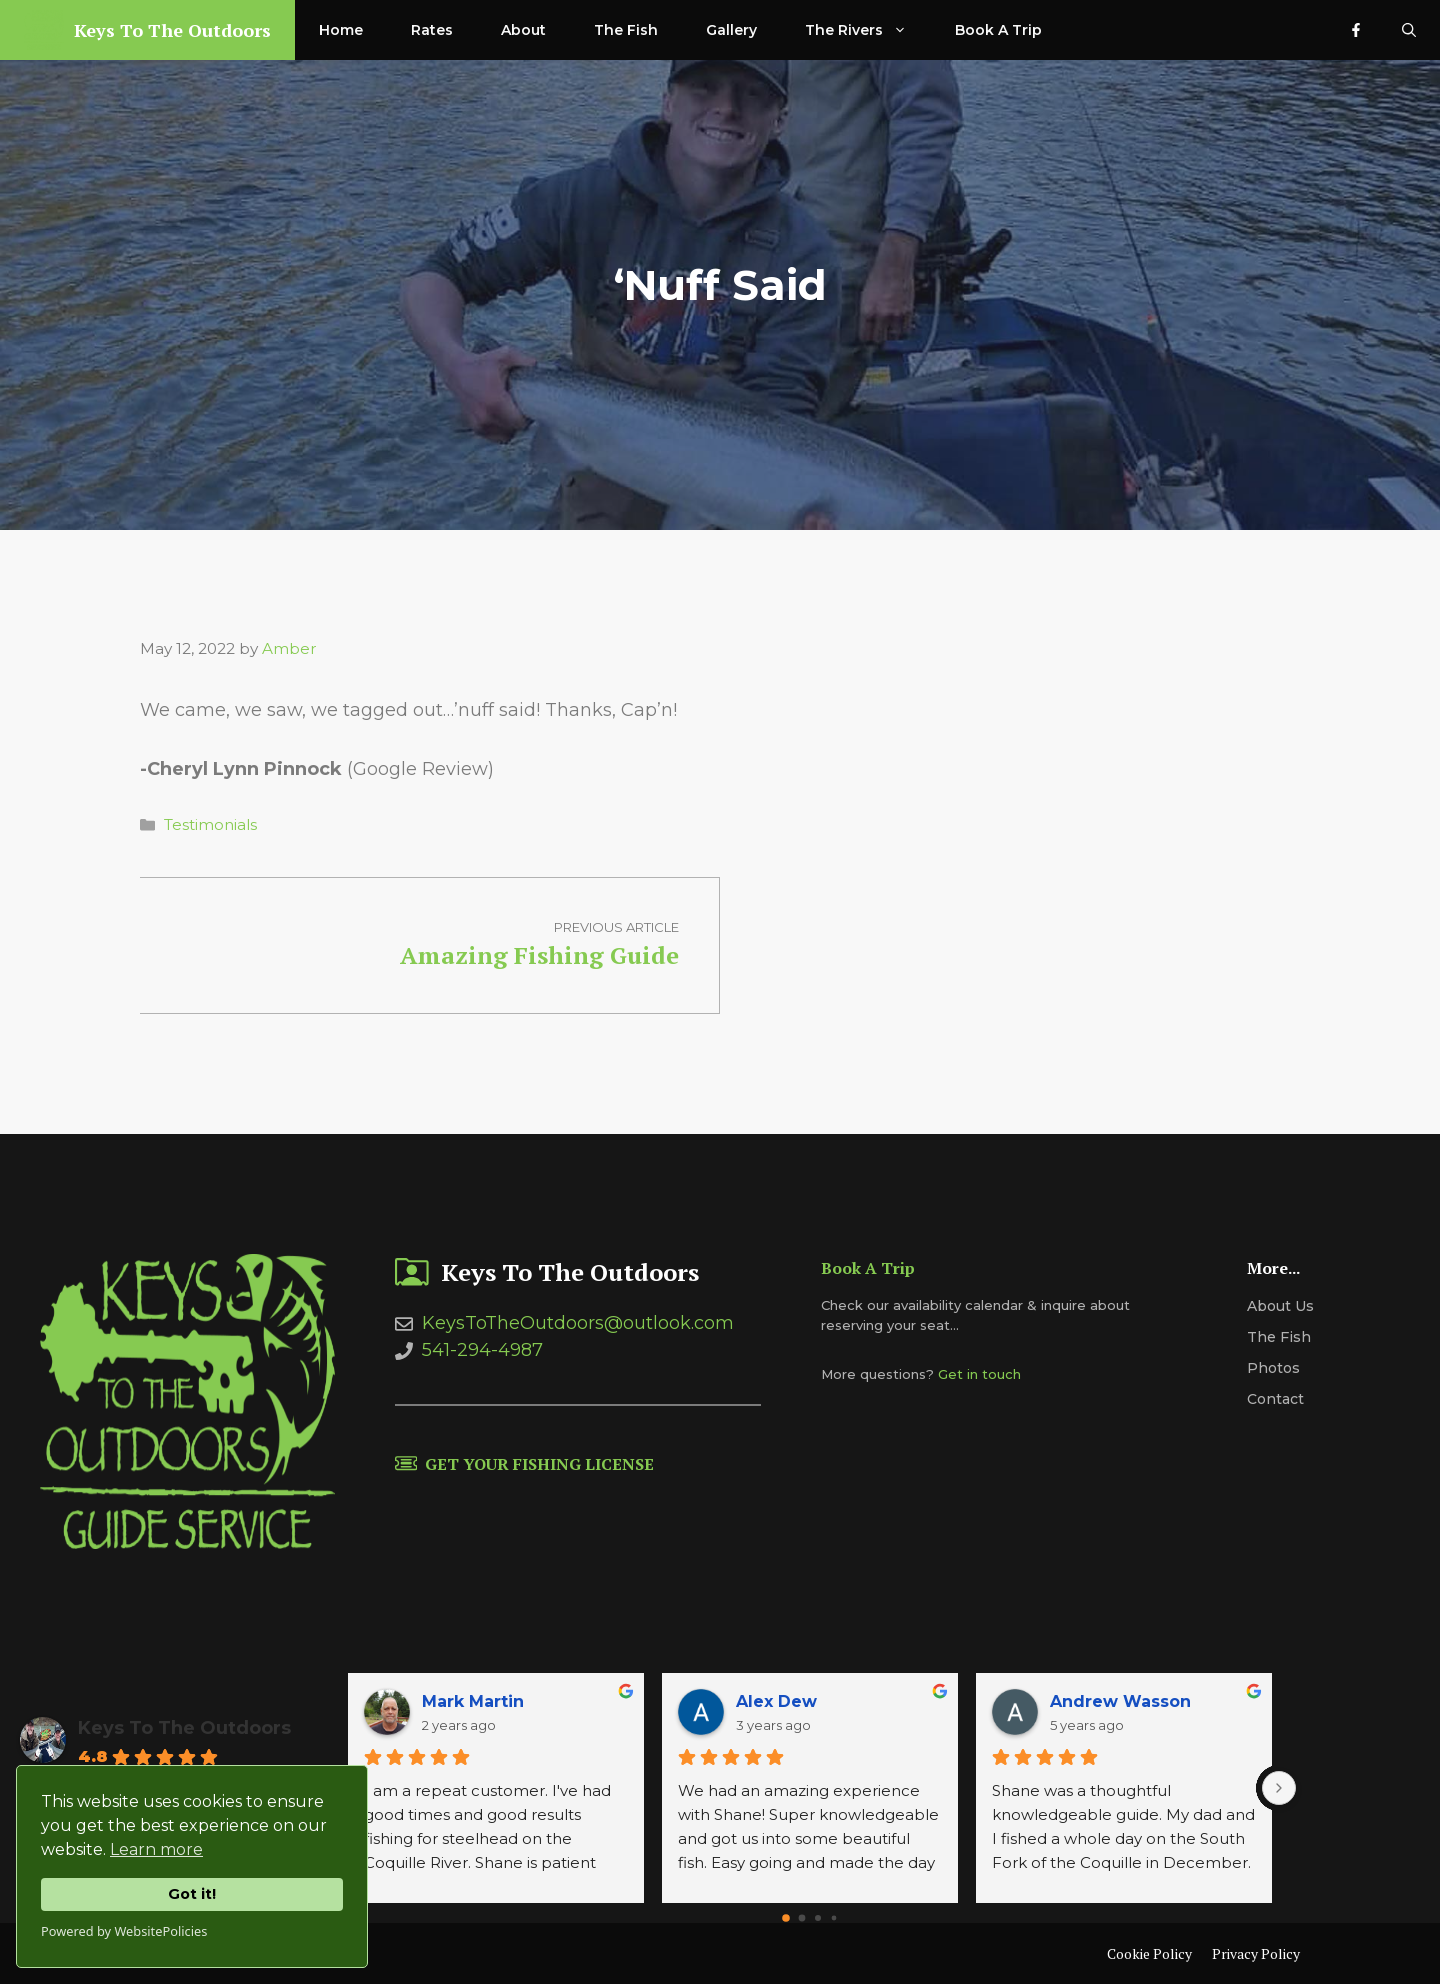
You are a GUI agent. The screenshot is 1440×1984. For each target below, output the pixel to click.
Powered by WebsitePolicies (124, 1931)
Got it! (192, 1894)
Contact (1275, 1399)
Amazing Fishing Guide (539, 955)
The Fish (626, 30)
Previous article (616, 927)
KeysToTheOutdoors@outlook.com (578, 1323)
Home (341, 30)
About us (1280, 1306)
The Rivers (868, 30)
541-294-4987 (482, 1350)
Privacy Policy (1256, 1953)
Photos (1273, 1368)
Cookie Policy (1149, 1953)
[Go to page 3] (834, 1918)
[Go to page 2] (818, 1918)
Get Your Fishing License (539, 1464)
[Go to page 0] (786, 1919)
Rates (432, 30)
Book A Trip (998, 30)
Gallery (731, 30)
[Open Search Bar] (1409, 30)
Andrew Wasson (1120, 1701)
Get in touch (979, 1374)
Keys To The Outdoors (172, 30)
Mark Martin (473, 1701)
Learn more (156, 1849)
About (523, 30)
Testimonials (210, 824)
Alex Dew (776, 1701)
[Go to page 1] (802, 1918)
